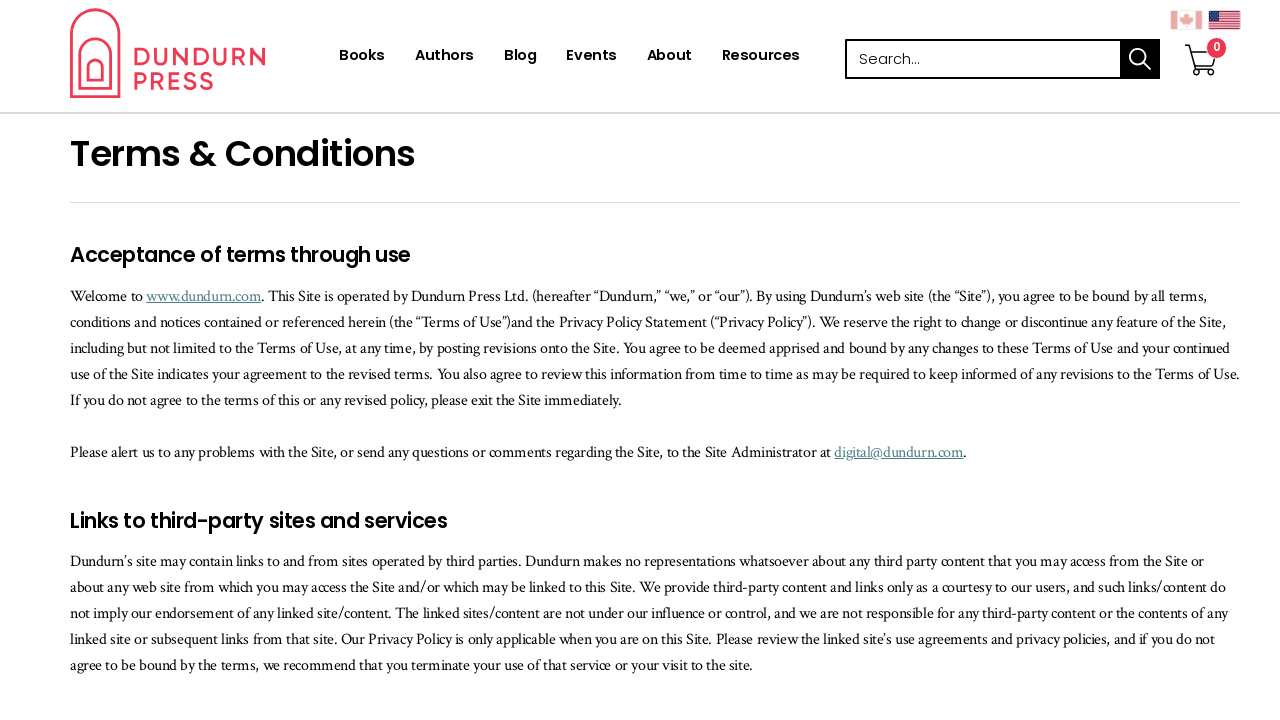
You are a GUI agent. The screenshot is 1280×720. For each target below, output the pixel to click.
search (1140, 59)
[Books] (362, 57)
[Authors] (444, 57)
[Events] (591, 57)
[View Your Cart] (1201, 39)
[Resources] (761, 57)
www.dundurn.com (203, 296)
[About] (669, 57)
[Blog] (520, 57)
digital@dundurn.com (898, 452)
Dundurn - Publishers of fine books (202, 53)
